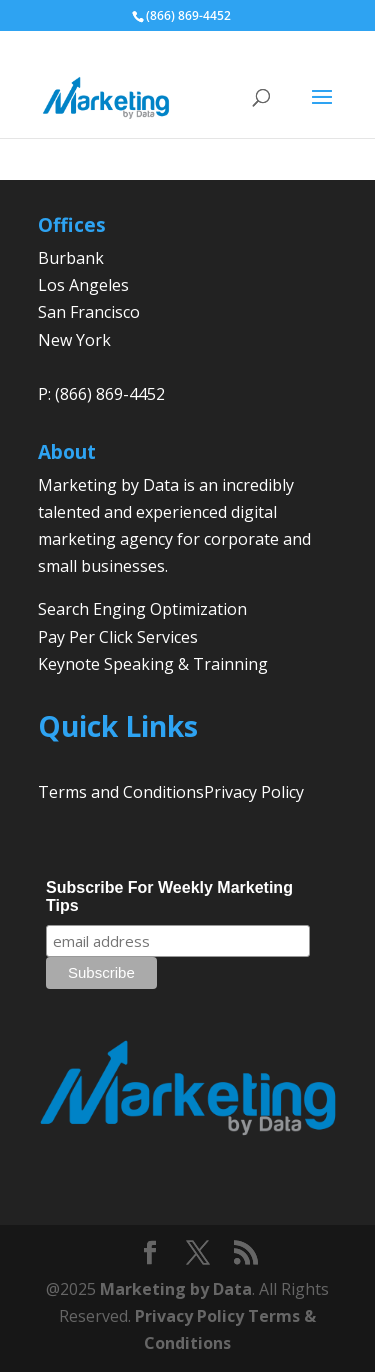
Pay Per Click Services (118, 637)
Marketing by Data (176, 1289)
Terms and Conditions (121, 792)
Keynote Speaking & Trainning (153, 664)
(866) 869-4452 (188, 15)
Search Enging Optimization (142, 609)
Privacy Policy (254, 792)
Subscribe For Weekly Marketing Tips (169, 896)
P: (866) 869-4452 (101, 394)
